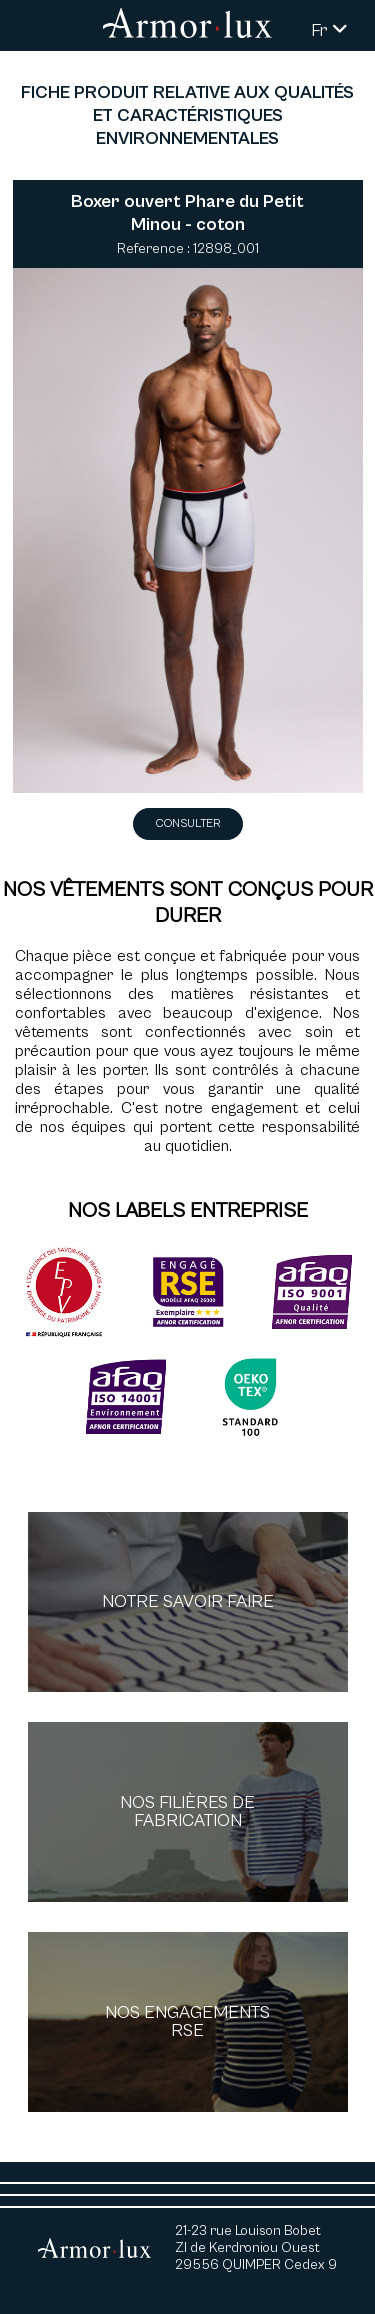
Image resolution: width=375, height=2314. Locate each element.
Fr (329, 30)
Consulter (188, 823)
